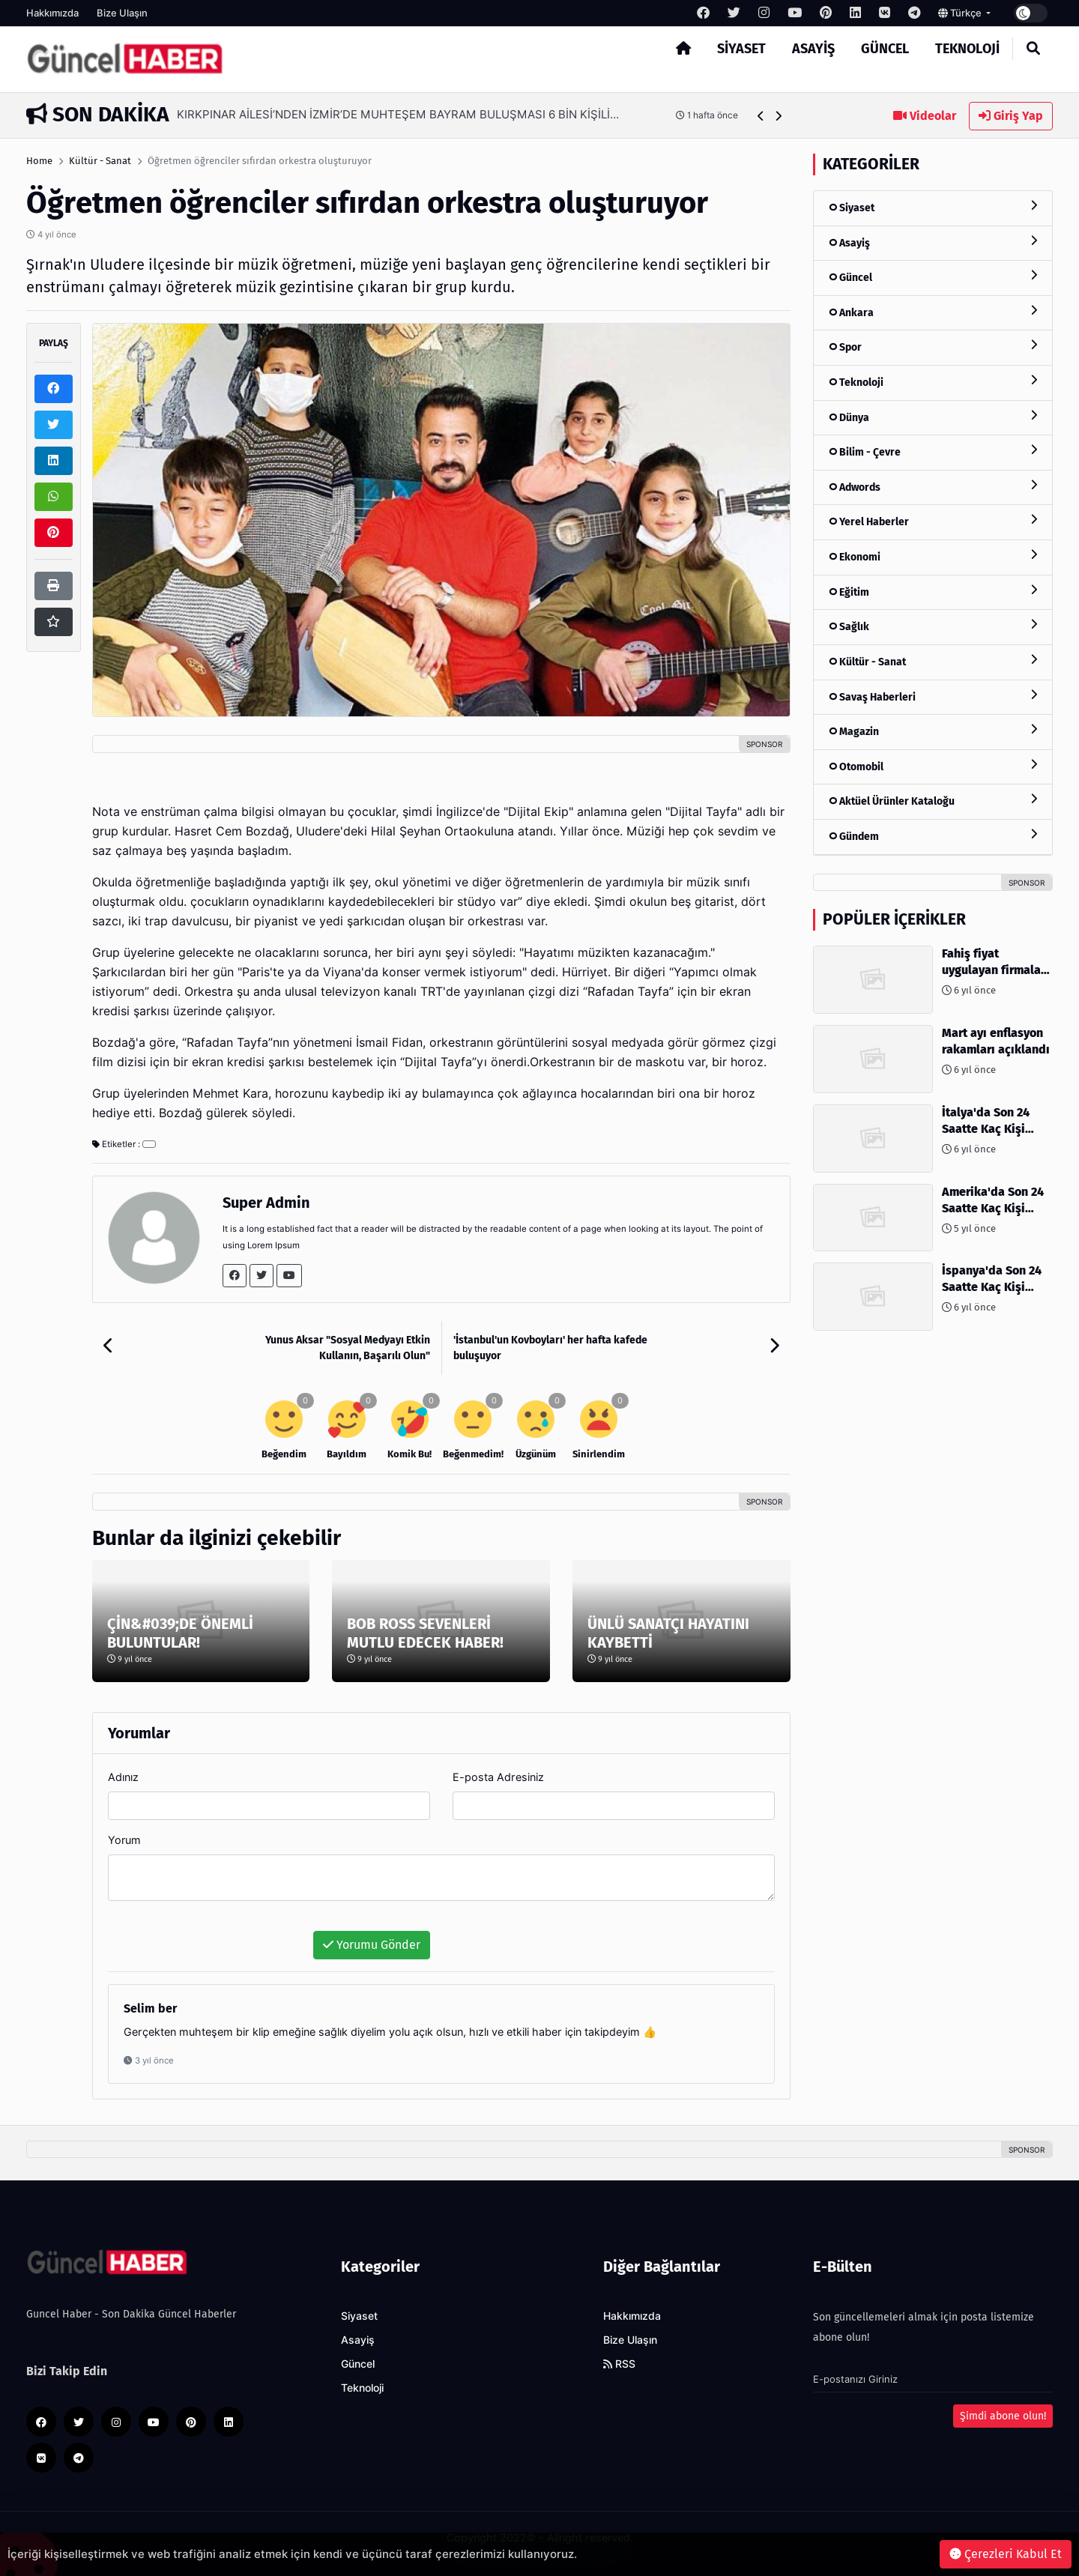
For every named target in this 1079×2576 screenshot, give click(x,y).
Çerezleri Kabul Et (1005, 2554)
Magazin (933, 731)
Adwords (933, 487)
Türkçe (961, 13)
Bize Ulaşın (122, 13)
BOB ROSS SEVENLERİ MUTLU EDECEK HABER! (425, 1633)
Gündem (933, 836)
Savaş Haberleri (933, 696)
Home (39, 160)
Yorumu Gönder (371, 1945)
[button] (761, 115)
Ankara (933, 312)
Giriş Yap (1011, 116)
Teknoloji (967, 48)
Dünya (933, 417)
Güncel (885, 48)
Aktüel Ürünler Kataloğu (933, 800)
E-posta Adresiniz (498, 1777)
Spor (933, 346)
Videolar (924, 116)
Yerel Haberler (933, 521)
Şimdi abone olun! (1003, 2416)
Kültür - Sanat (100, 160)
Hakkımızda (52, 13)
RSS (619, 2364)
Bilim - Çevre (933, 451)
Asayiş (813, 48)
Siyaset (741, 48)
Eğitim (933, 591)
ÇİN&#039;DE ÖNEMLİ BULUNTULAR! (180, 1633)
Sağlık (933, 626)
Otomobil (933, 766)
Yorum (124, 1839)
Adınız (123, 1777)
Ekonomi (933, 556)
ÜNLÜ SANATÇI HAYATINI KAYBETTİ (668, 1633)
